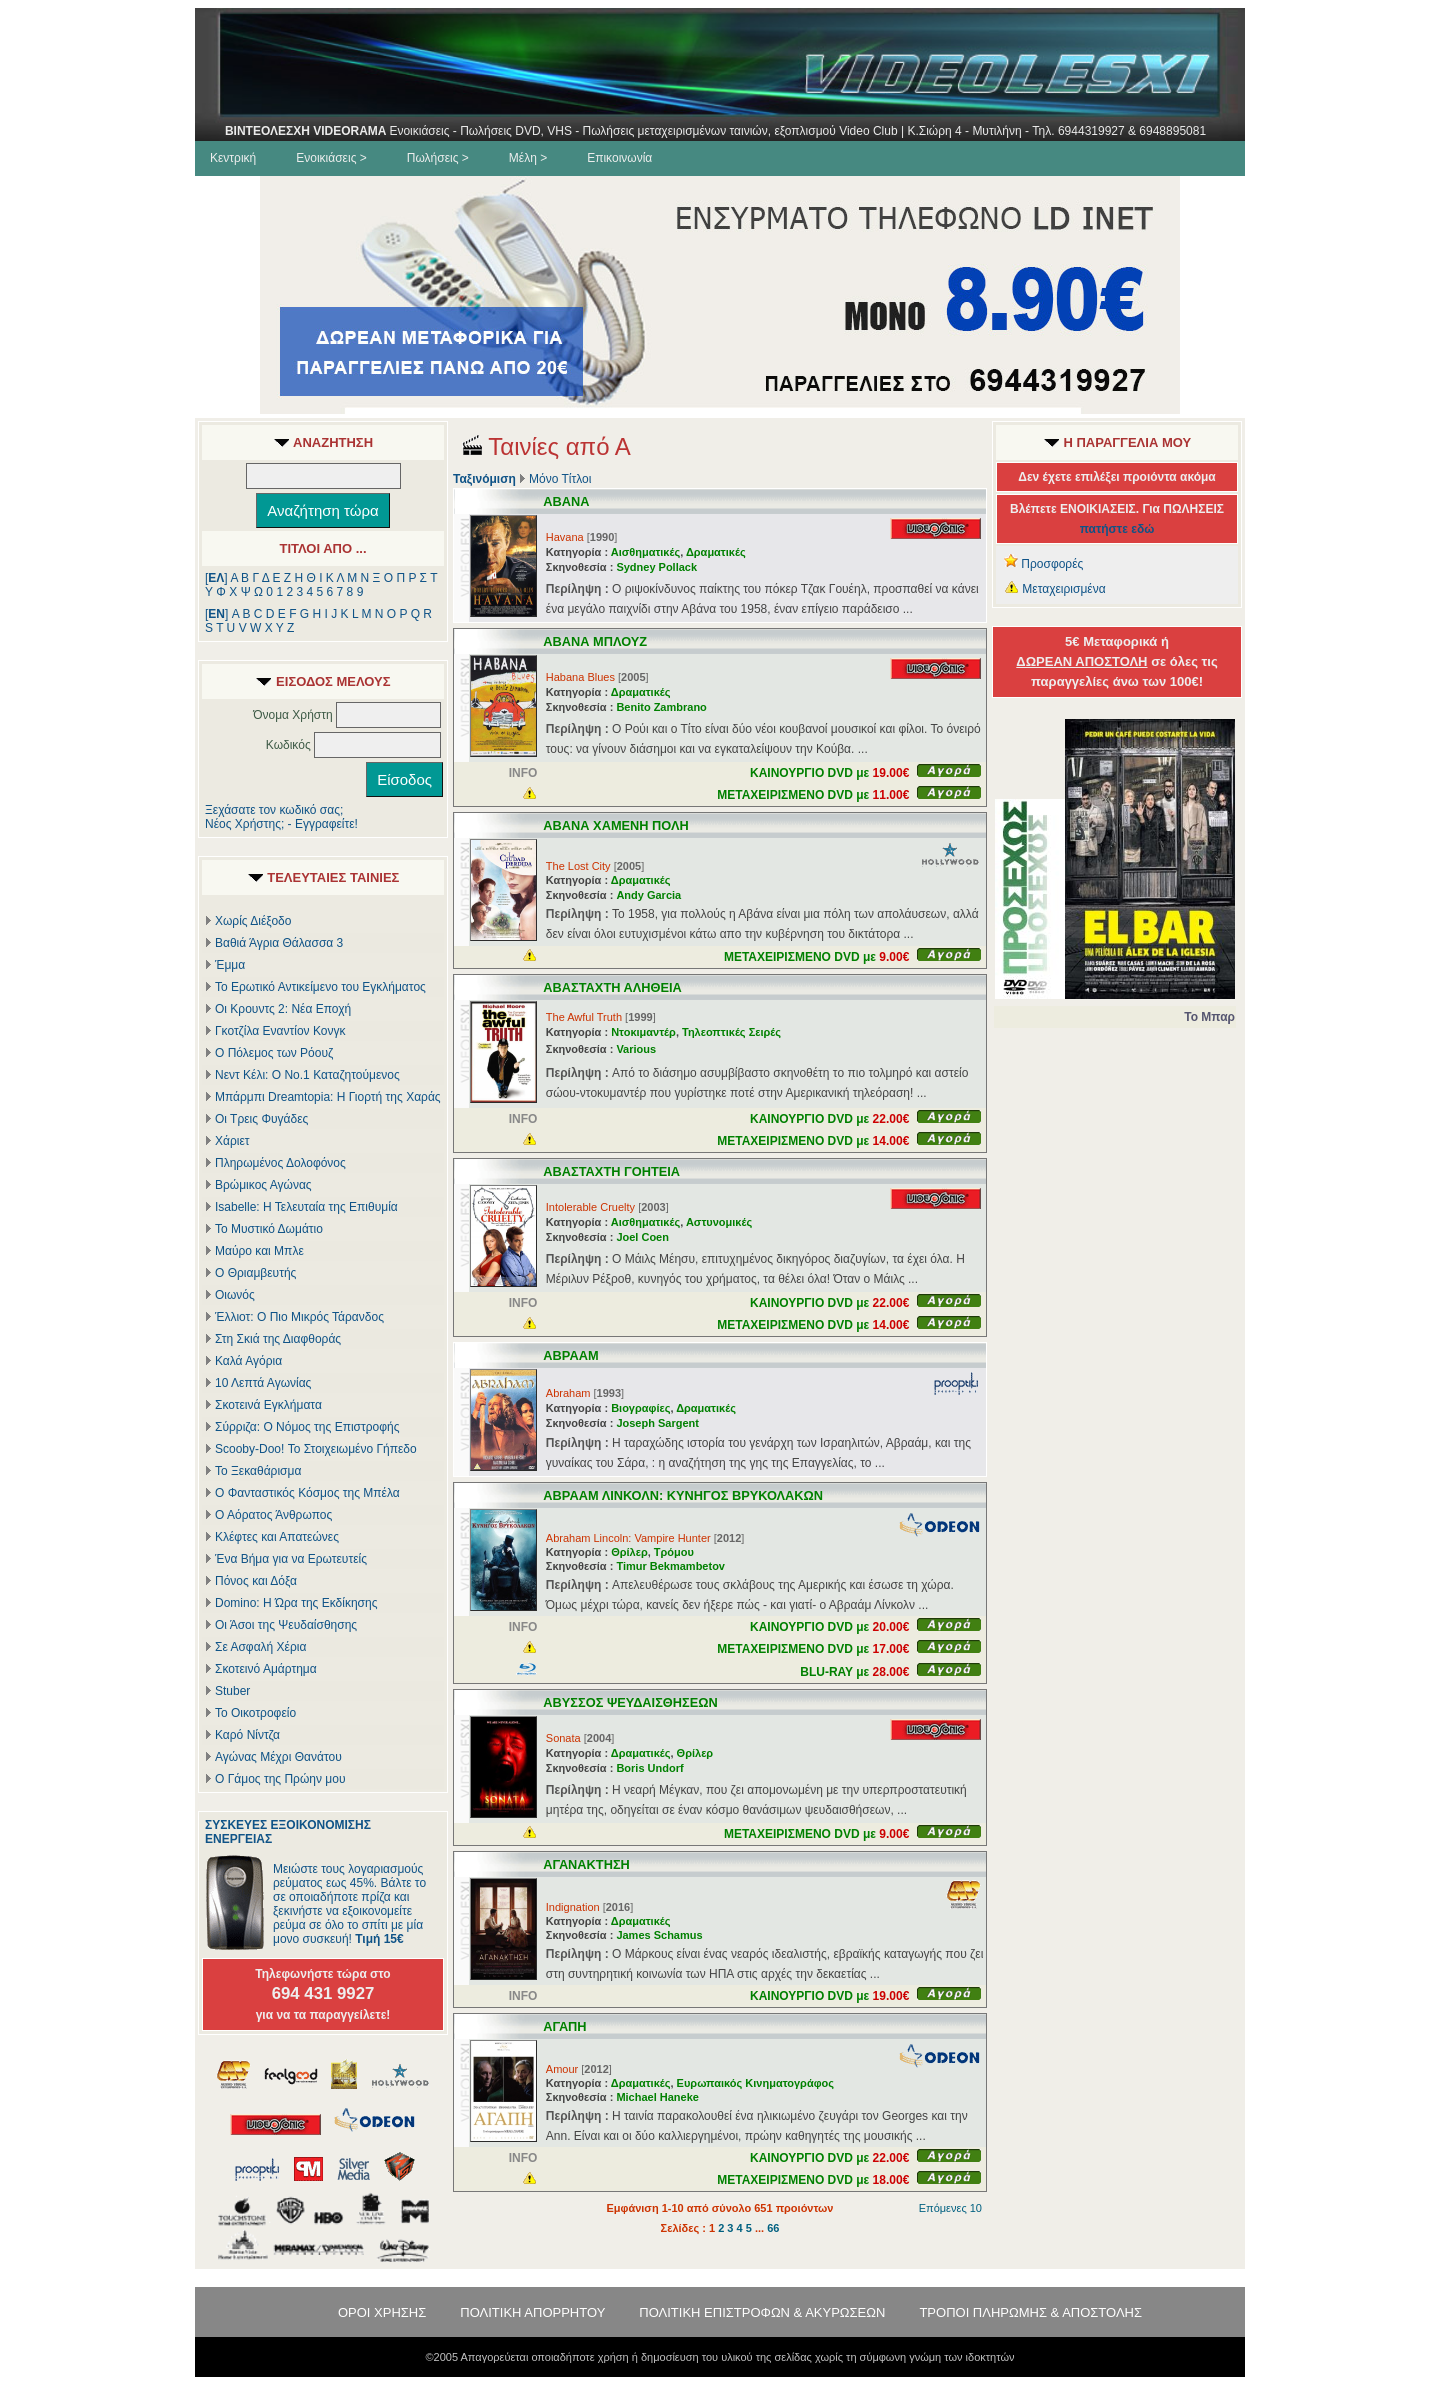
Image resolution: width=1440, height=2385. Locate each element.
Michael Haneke (657, 2097)
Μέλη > (528, 158)
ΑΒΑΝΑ (566, 501)
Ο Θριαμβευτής (255, 1273)
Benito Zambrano (661, 707)
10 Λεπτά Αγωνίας (263, 1383)
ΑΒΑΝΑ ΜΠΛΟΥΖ (595, 641)
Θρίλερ (629, 1552)
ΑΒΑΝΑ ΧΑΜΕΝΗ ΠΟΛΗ (615, 825)
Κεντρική (233, 158)
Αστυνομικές (719, 1222)
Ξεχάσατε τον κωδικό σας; (274, 810)
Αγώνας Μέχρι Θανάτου (278, 1757)
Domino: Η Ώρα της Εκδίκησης (296, 1603)
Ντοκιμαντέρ (643, 1032)
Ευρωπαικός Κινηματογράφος (755, 2083)
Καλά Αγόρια (248, 1361)
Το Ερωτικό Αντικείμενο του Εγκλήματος (320, 987)
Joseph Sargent (657, 1423)
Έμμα (230, 965)
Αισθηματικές (645, 552)
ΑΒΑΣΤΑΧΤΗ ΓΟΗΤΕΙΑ (611, 1171)
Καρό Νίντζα (247, 1735)
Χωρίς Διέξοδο (253, 921)
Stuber (232, 1691)
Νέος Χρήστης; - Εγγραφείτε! (281, 824)
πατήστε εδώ (1117, 529)
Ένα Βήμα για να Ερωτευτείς (291, 1559)
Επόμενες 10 (950, 2208)
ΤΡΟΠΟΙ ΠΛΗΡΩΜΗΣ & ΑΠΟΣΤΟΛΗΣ (1030, 2312)
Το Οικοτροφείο (255, 1713)
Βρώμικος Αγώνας (263, 1185)
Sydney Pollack (656, 567)
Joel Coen (642, 1237)
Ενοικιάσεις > (331, 158)
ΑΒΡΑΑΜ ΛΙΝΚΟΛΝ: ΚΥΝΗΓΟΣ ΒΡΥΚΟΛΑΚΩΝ (683, 1495)
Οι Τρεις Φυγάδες (261, 1119)
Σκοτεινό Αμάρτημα (266, 1669)
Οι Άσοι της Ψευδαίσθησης (286, 1625)
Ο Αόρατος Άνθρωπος (273, 1515)
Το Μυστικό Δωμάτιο (269, 1229)
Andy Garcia (648, 895)
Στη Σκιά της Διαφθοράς (278, 1339)
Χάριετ (232, 1141)
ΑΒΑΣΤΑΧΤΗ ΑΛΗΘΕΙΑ (612, 987)
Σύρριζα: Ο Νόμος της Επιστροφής (307, 1427)
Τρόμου (674, 1552)
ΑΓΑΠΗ (564, 2026)
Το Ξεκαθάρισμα (258, 1471)
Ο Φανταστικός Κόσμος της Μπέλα (307, 1493)
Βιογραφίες (640, 1408)
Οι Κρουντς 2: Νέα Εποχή (283, 1009)
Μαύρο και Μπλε (259, 1251)
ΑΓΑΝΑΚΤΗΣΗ (586, 1864)
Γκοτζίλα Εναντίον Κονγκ (280, 1031)
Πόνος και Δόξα (256, 1581)
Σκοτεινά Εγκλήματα (268, 1405)
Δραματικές (716, 552)
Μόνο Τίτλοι (560, 479)
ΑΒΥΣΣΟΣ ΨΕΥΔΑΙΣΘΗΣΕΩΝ (630, 1702)
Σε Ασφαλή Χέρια (260, 1647)
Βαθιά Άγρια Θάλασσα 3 (279, 943)
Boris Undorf (649, 1768)
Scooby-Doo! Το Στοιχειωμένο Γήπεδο (316, 1449)
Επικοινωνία (619, 158)
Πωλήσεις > (438, 158)
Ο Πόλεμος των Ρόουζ (274, 1053)
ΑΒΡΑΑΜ (570, 1355)
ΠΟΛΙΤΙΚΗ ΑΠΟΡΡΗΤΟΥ (532, 2312)
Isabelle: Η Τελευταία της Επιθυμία (306, 1207)
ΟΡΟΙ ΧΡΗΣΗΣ (382, 2312)
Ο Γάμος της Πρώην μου (280, 1779)
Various (636, 1049)
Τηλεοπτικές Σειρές (731, 1032)
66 (773, 2228)
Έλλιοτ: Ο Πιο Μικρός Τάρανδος (299, 1317)
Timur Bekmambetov (670, 1566)
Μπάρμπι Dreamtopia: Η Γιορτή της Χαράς (328, 1097)
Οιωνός (235, 1295)
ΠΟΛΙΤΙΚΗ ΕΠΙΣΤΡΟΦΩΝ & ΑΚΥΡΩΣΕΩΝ (762, 2312)
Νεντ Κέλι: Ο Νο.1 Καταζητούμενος (307, 1075)
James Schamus (659, 1935)
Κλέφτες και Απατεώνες (277, 1537)
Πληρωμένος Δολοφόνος (280, 1163)
